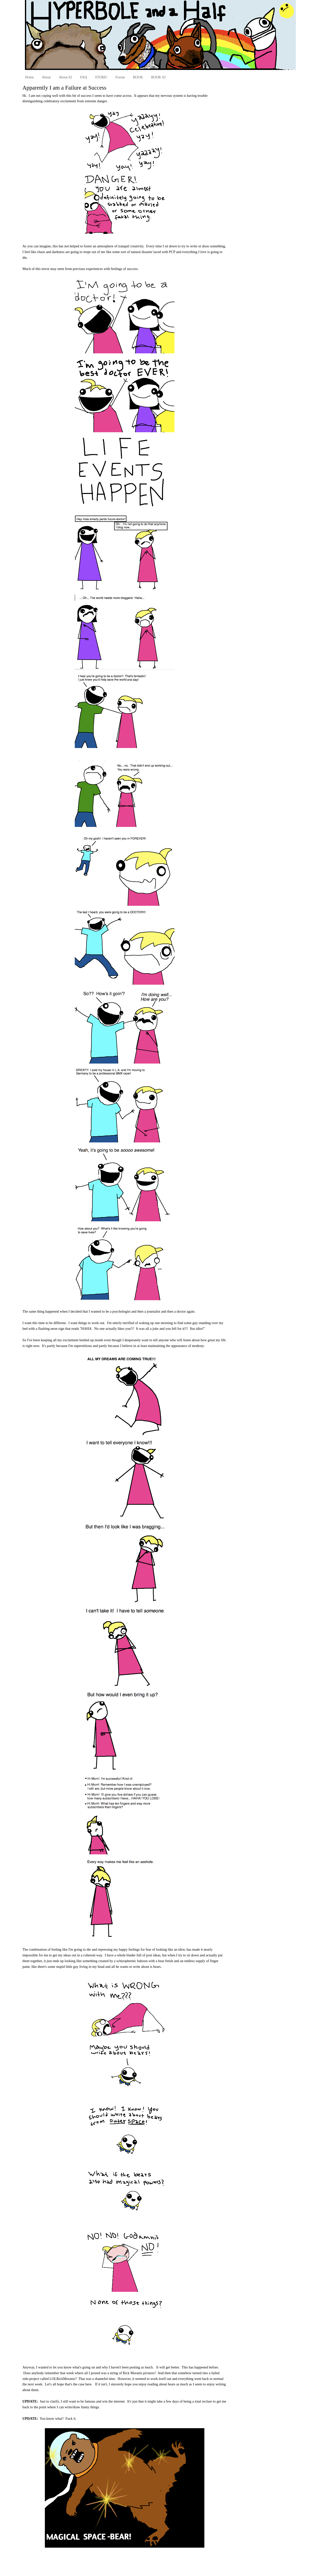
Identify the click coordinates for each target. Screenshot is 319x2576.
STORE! (101, 77)
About (46, 77)
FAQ (83, 77)
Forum (120, 77)
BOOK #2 (158, 77)
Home (29, 77)
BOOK (138, 77)
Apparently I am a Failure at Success (64, 88)
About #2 (65, 77)
